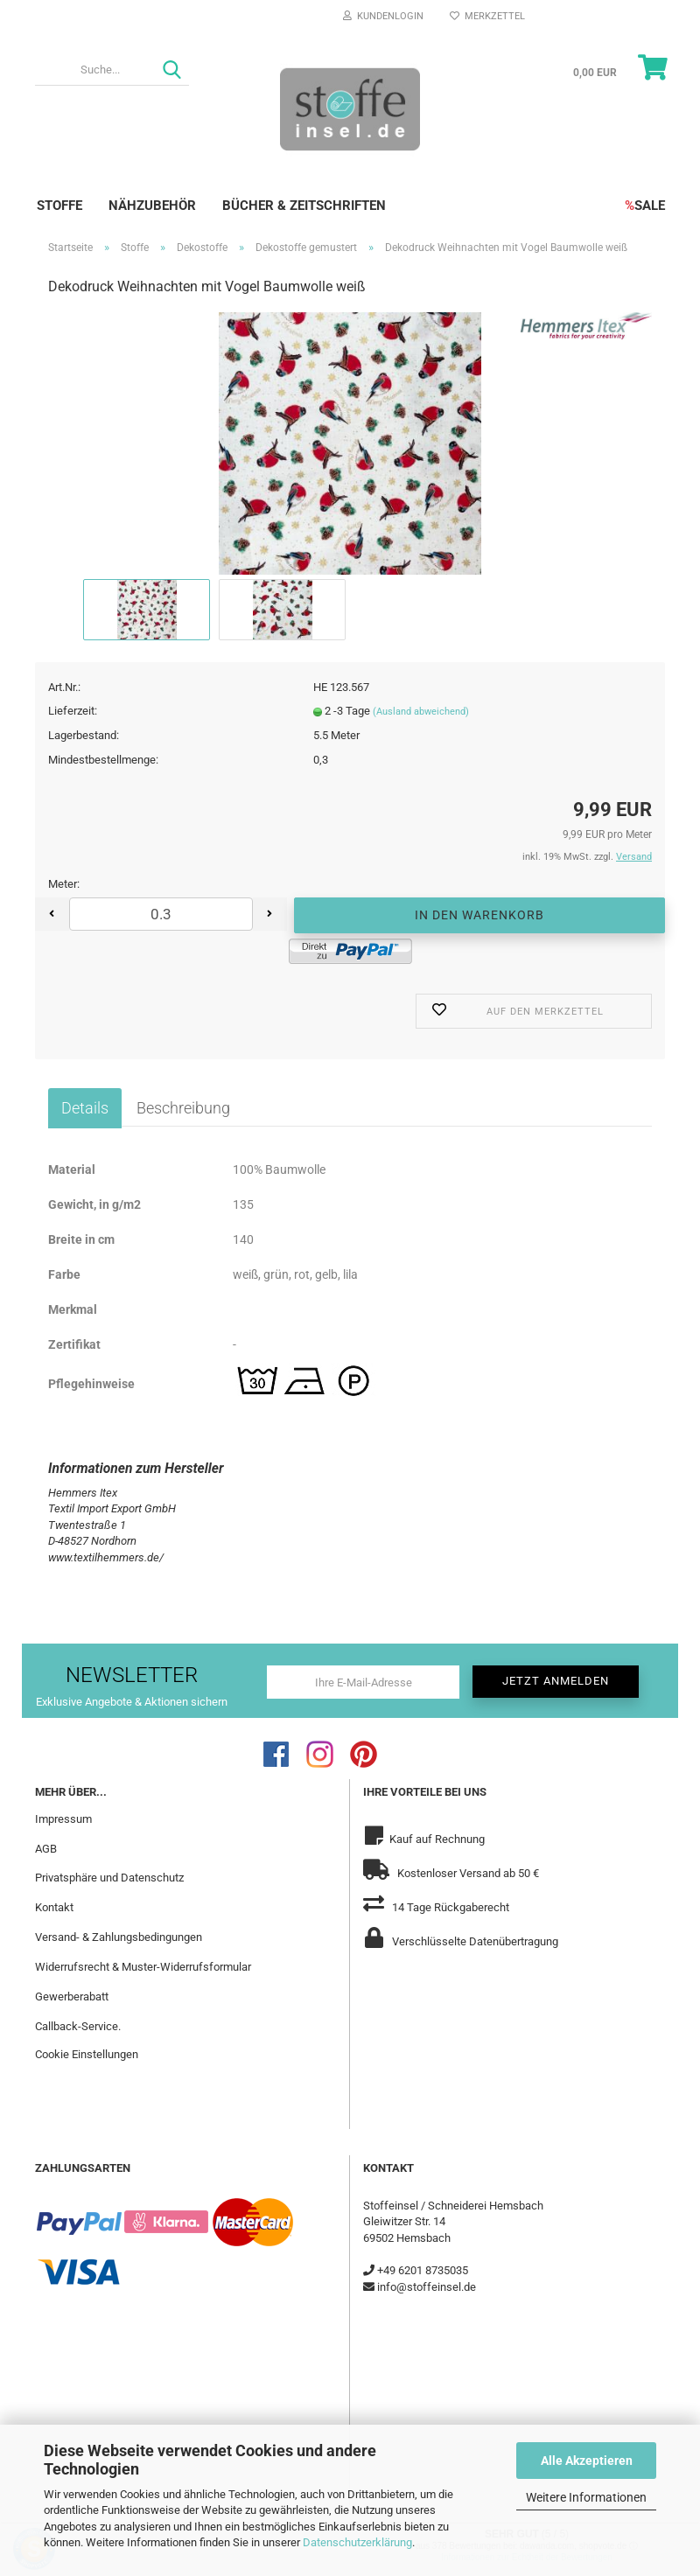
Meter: (64, 883)
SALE (645, 205)
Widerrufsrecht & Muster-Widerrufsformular (143, 1966)
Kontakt (54, 1907)
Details (84, 1108)
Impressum (63, 1819)
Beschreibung (183, 1108)
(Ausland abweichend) (421, 711)
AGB (46, 1848)
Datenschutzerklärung (357, 2542)
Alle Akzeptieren (587, 2461)
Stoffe (59, 205)
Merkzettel (487, 16)
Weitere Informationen (586, 2497)
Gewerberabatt (71, 1996)
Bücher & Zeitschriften (304, 205)
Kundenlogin (383, 16)
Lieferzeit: (72, 710)
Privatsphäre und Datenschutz (109, 1877)
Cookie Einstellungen (86, 2054)
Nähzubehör (152, 205)
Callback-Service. (78, 2026)
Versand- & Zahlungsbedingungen (118, 1937)
